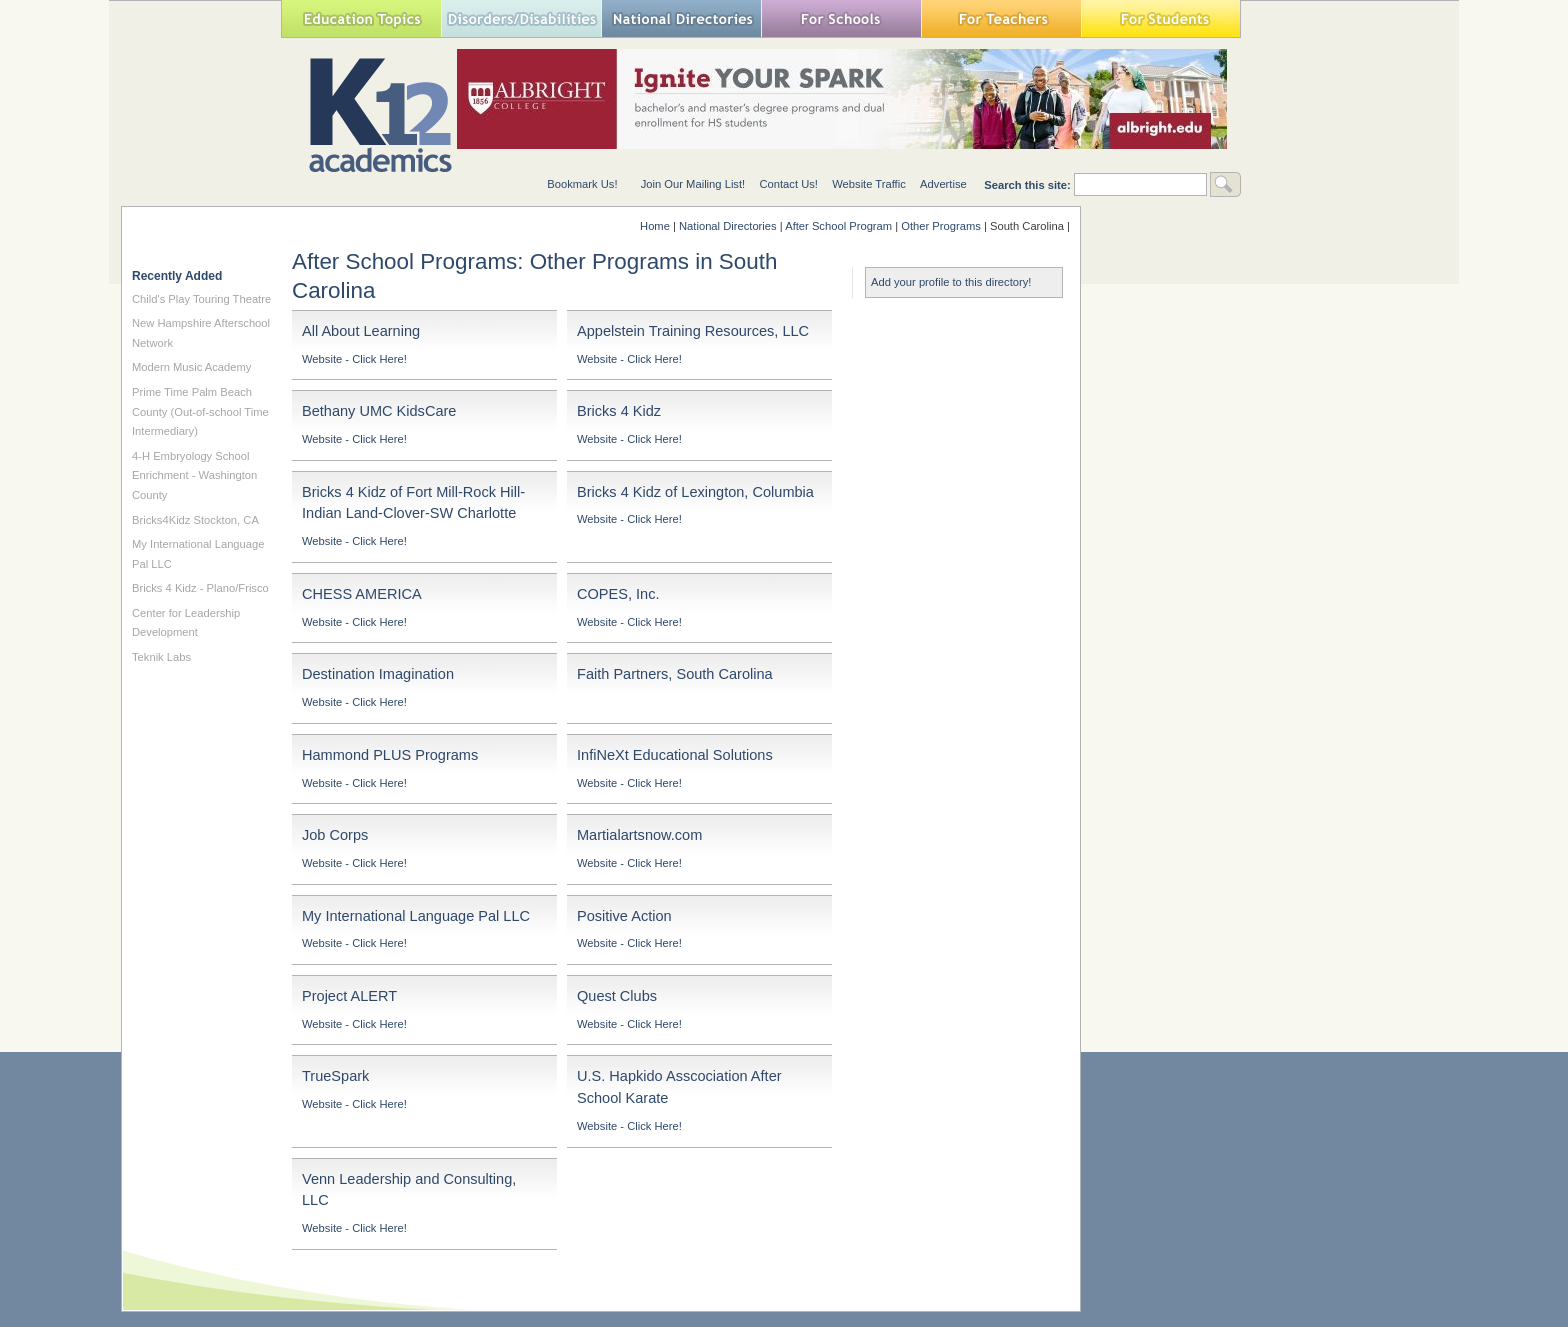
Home (655, 226)
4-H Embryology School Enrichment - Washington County (194, 475)
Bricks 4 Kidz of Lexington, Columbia (695, 492)
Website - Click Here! (354, 359)
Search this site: (1029, 185)
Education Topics (361, 18)
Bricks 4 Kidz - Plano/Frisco (200, 588)
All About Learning (361, 331)
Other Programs (941, 226)
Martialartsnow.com (639, 835)
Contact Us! (788, 184)
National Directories (681, 18)
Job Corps (335, 835)
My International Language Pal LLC (416, 916)
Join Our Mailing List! (693, 184)
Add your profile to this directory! (951, 282)
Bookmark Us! (582, 184)
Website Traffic (869, 184)
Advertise (943, 184)
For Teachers (1001, 18)
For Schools (841, 18)
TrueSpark (335, 1076)
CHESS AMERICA (362, 594)
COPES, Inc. (618, 594)
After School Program (838, 226)
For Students (1161, 18)
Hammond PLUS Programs (390, 755)
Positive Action (624, 916)
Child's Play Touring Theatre (201, 299)
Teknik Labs (161, 657)
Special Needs (521, 18)
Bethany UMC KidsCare (379, 411)
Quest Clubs (617, 996)
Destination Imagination (378, 674)
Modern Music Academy (191, 367)
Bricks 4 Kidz (619, 411)
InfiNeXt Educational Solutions (675, 755)
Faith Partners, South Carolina (675, 674)
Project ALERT (349, 996)
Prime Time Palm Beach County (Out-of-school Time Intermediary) (200, 411)
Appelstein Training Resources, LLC (693, 331)
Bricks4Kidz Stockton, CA (195, 520)
